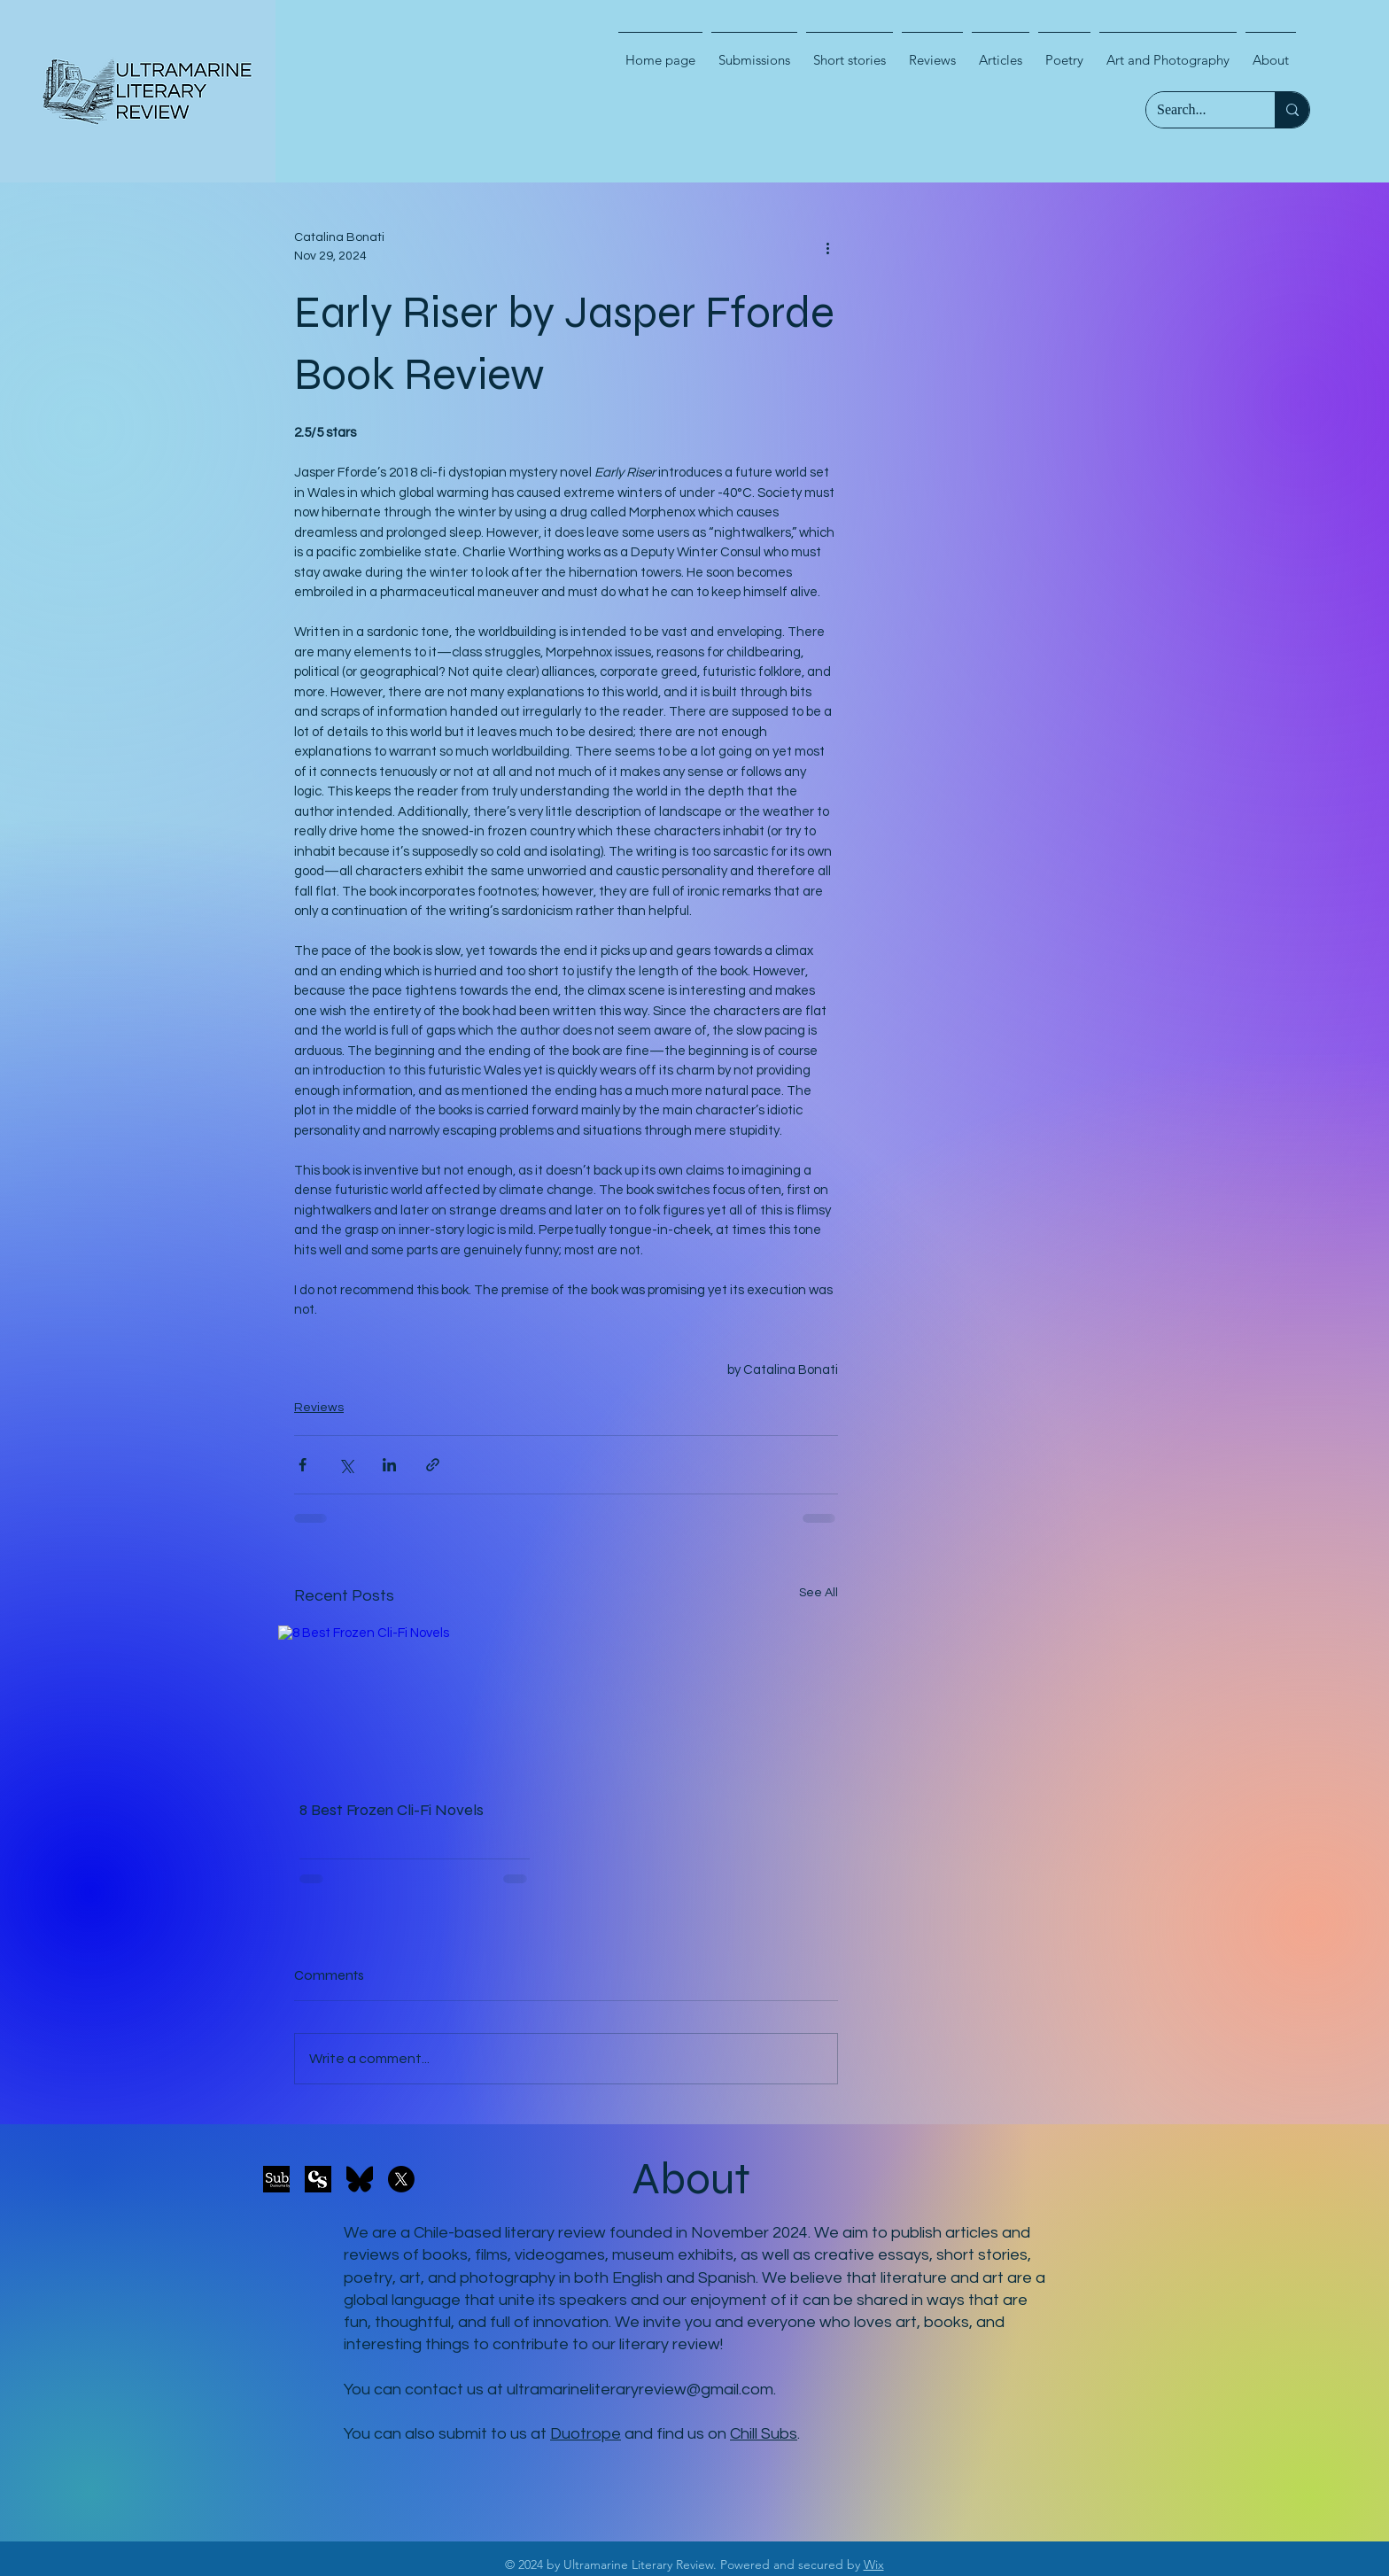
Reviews (319, 1407)
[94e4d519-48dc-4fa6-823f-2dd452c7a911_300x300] (318, 2179)
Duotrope (585, 2433)
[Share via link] (432, 1464)
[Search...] (1197, 110)
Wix (874, 2564)
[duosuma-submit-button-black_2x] (276, 2179)
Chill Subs (763, 2433)
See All (818, 1593)
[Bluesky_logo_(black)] (359, 2179)
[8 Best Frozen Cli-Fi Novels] (414, 1702)
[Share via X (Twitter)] (346, 1464)
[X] (401, 2179)
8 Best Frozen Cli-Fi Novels (391, 1809)
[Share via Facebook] (302, 1464)
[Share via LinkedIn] (389, 1464)
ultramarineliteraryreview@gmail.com (640, 2389)
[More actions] (827, 247)
